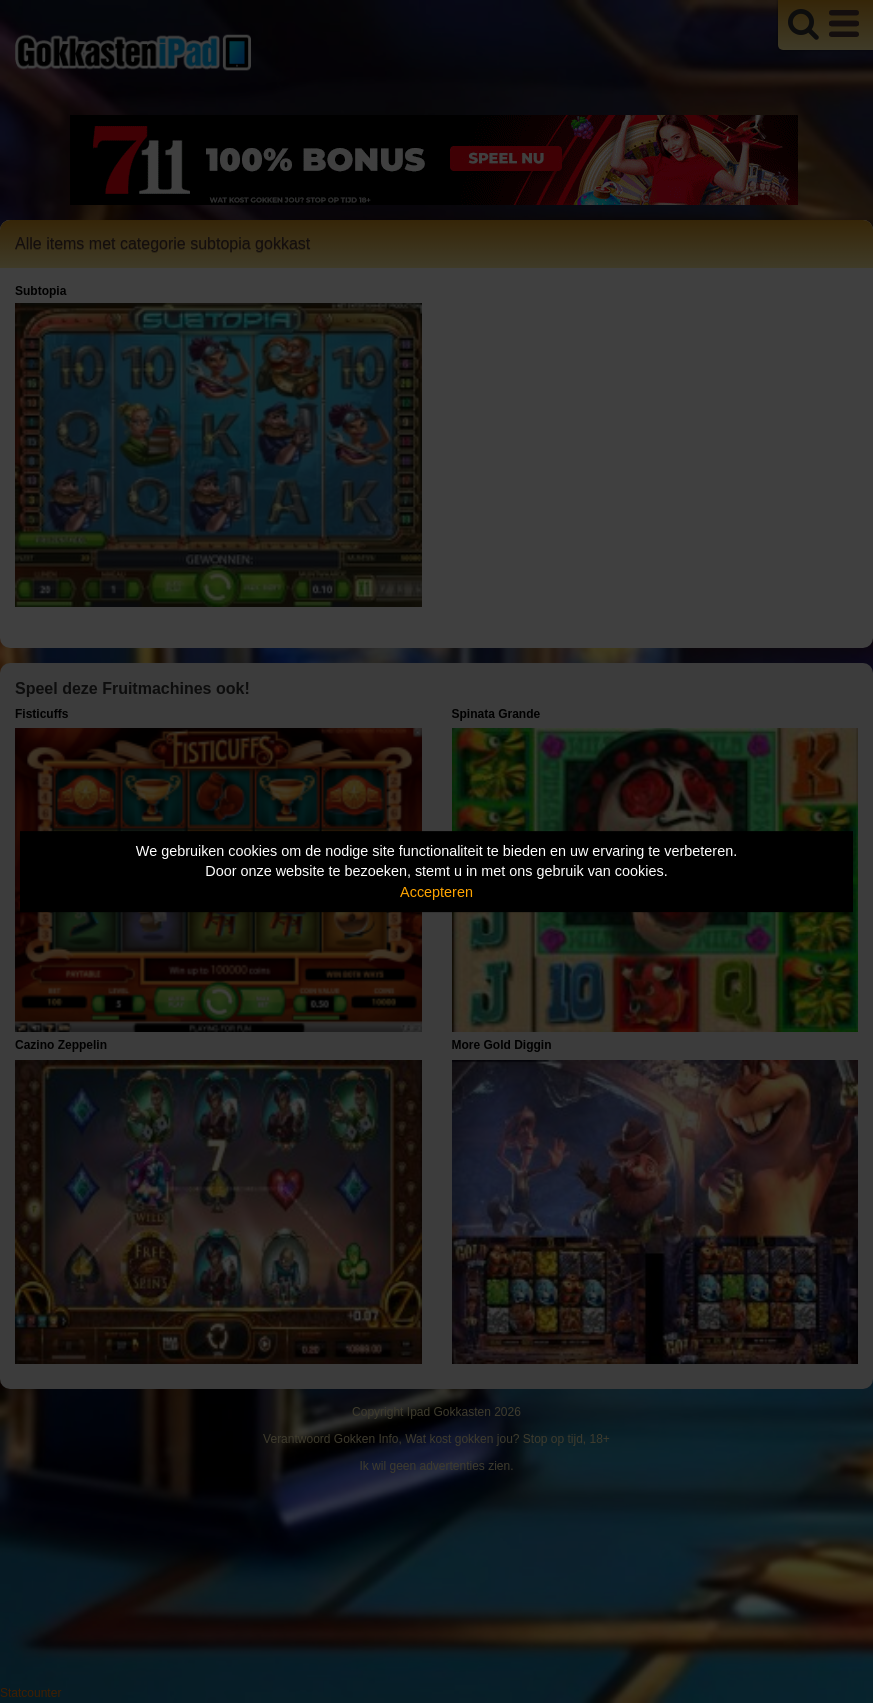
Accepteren (436, 892)
